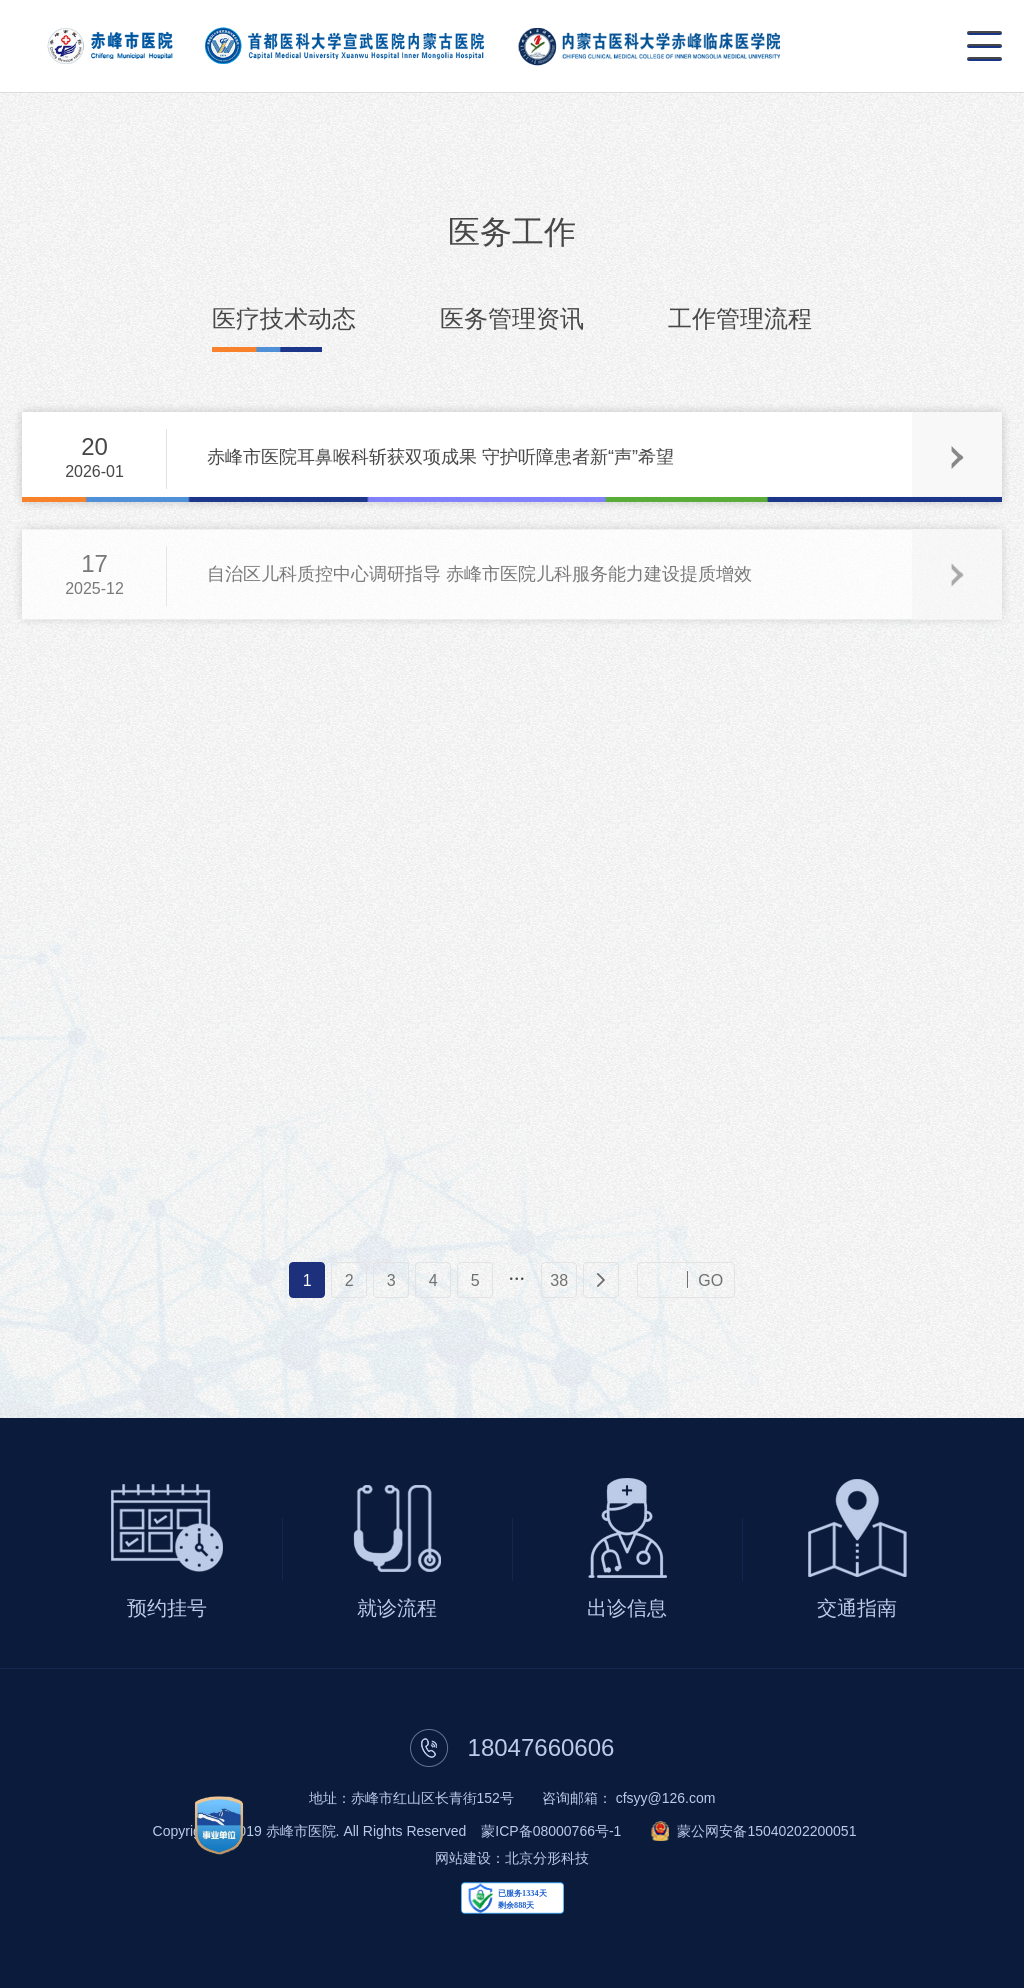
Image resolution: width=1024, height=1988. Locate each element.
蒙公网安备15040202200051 (766, 1831)
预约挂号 (167, 1608)
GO (710, 1280)
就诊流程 (397, 1608)
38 (559, 1280)
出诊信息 (627, 1608)
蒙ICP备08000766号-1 (551, 1831)
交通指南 (857, 1608)
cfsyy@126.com (666, 1798)
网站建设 (463, 1858)
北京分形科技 (547, 1858)
